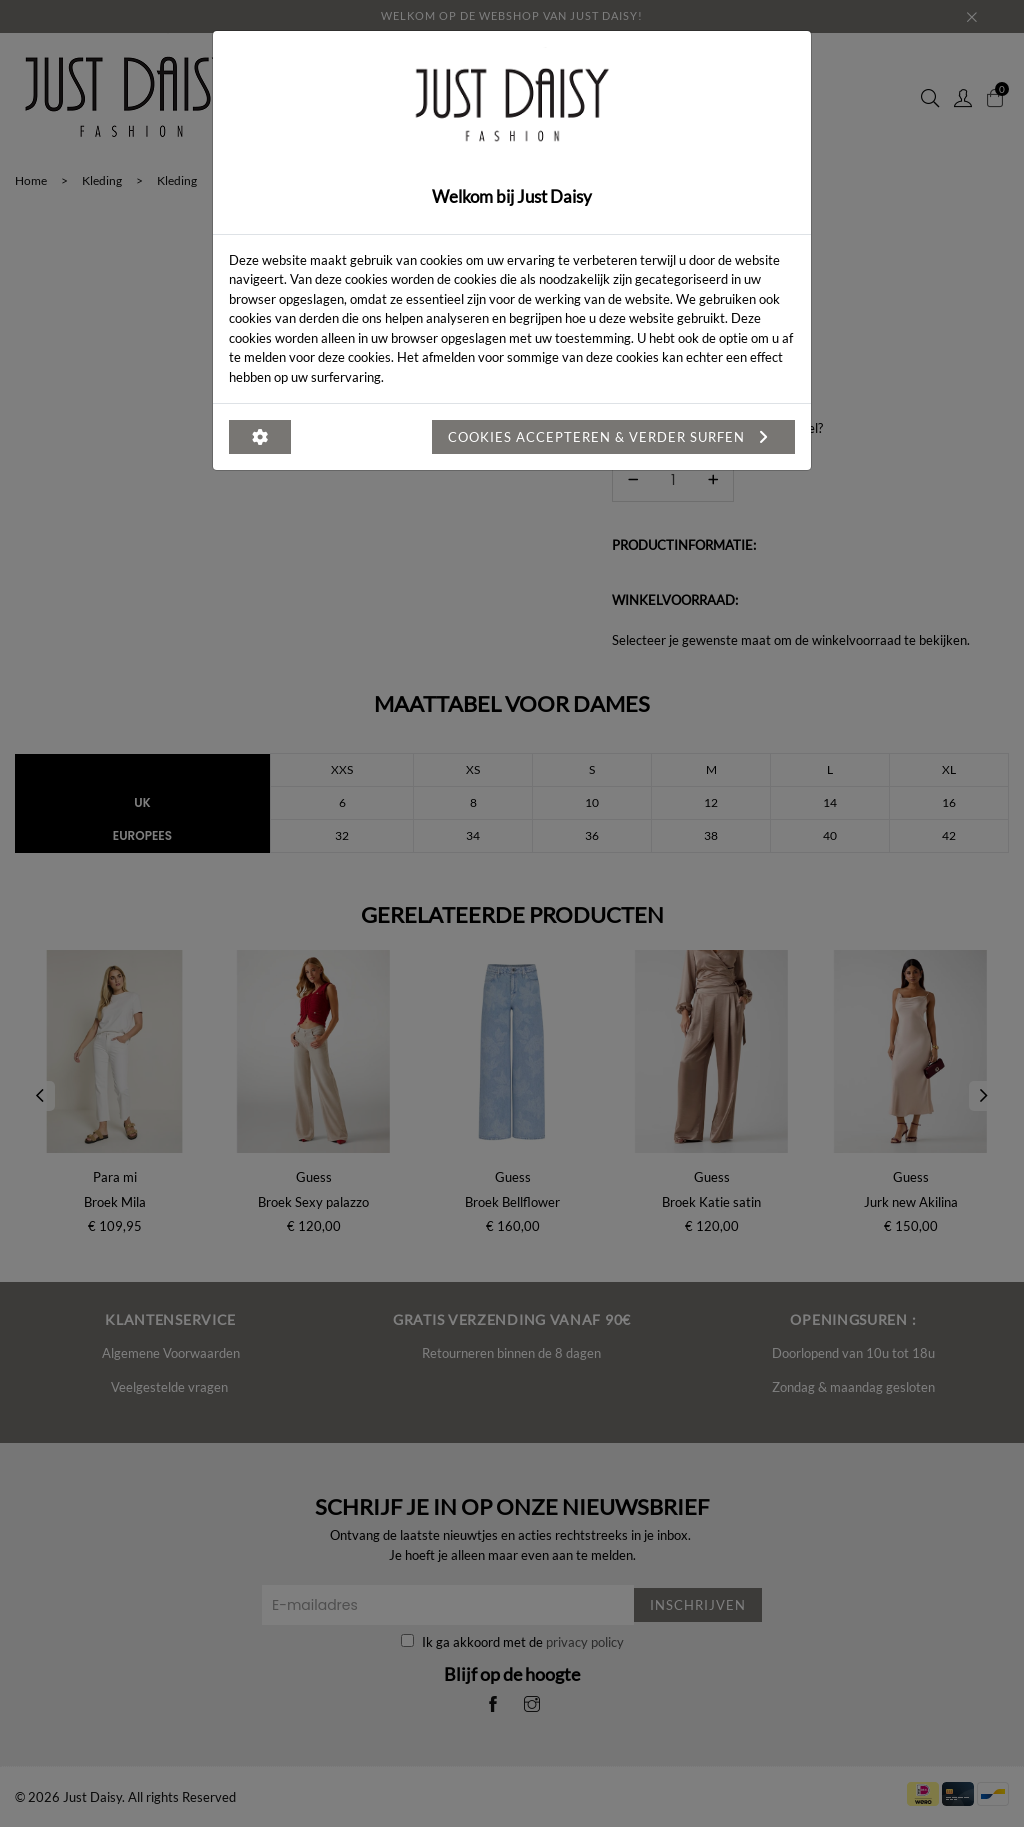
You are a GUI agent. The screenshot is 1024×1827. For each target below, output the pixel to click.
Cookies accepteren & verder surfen (613, 437)
